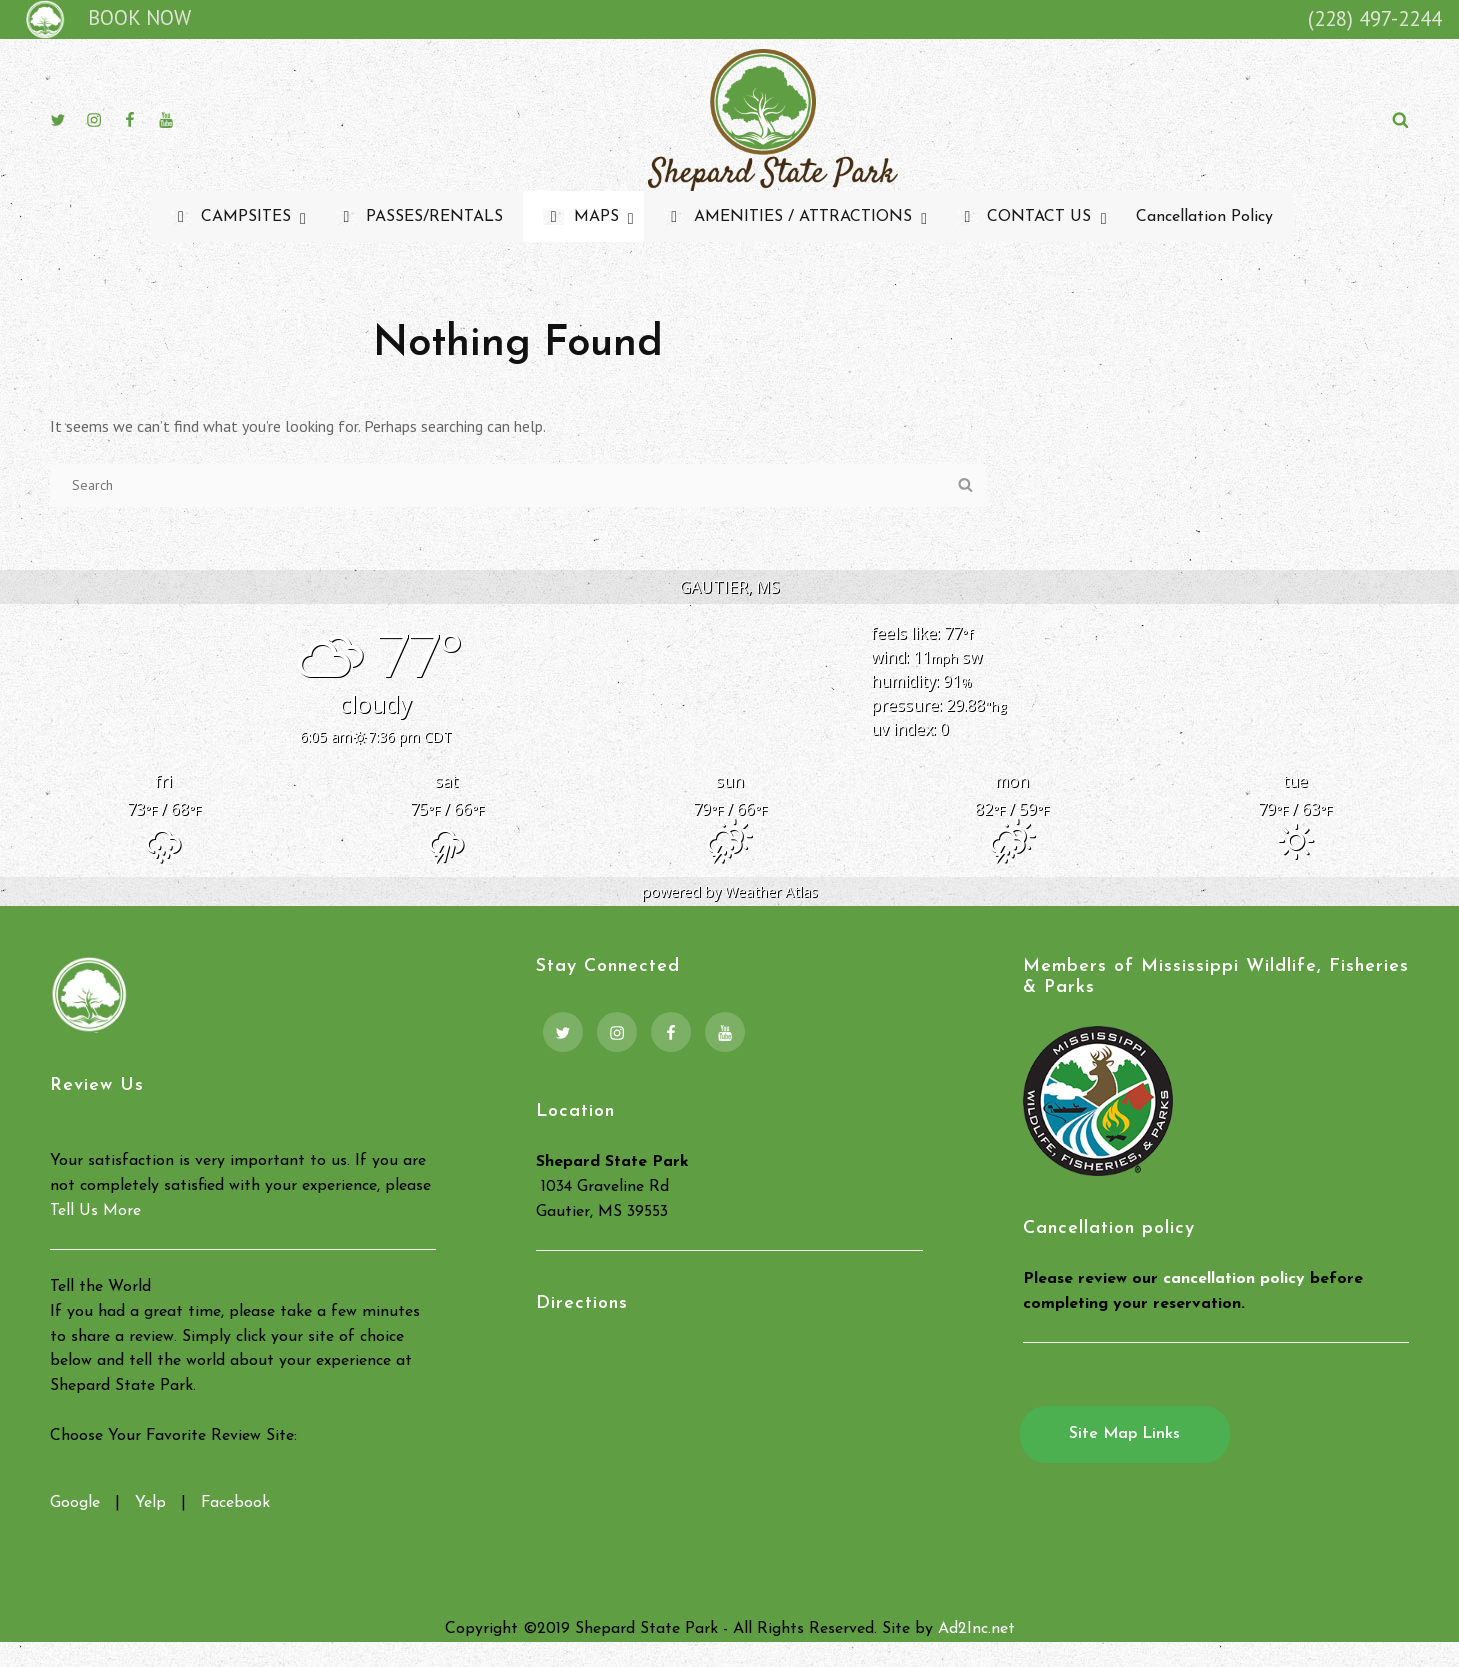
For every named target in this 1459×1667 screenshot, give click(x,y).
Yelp (150, 1503)
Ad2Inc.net (976, 1629)
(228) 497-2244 (1375, 18)
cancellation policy (1234, 1279)
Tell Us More (95, 1211)
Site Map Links (1124, 1434)
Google (75, 1503)
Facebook (235, 1503)
